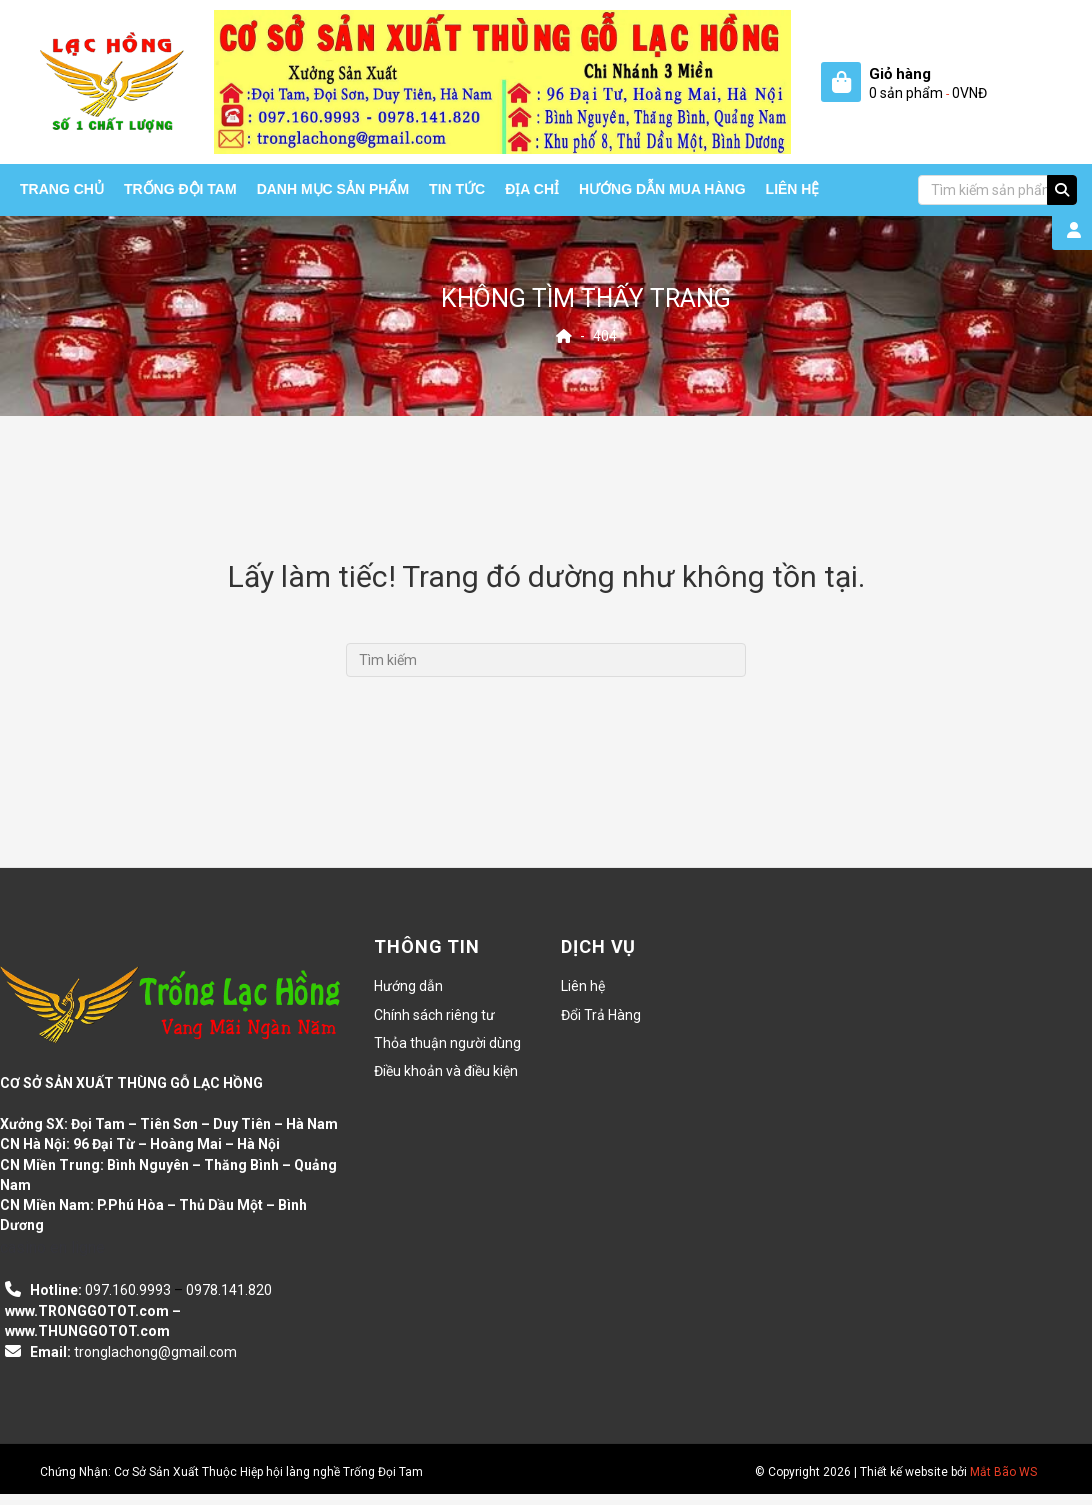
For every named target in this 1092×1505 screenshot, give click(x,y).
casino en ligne (52, 1247)
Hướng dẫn (408, 986)
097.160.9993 (128, 1290)
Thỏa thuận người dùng (447, 1043)
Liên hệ (793, 189)
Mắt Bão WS (1003, 1472)
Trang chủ (62, 189)
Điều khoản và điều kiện (446, 1071)
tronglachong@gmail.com (155, 1352)
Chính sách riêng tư (434, 1015)
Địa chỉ (532, 189)
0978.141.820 (229, 1290)
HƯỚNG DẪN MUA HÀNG (662, 189)
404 (605, 335)
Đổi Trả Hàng (601, 1015)
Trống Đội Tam (180, 189)
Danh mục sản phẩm (333, 189)
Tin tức (457, 189)
